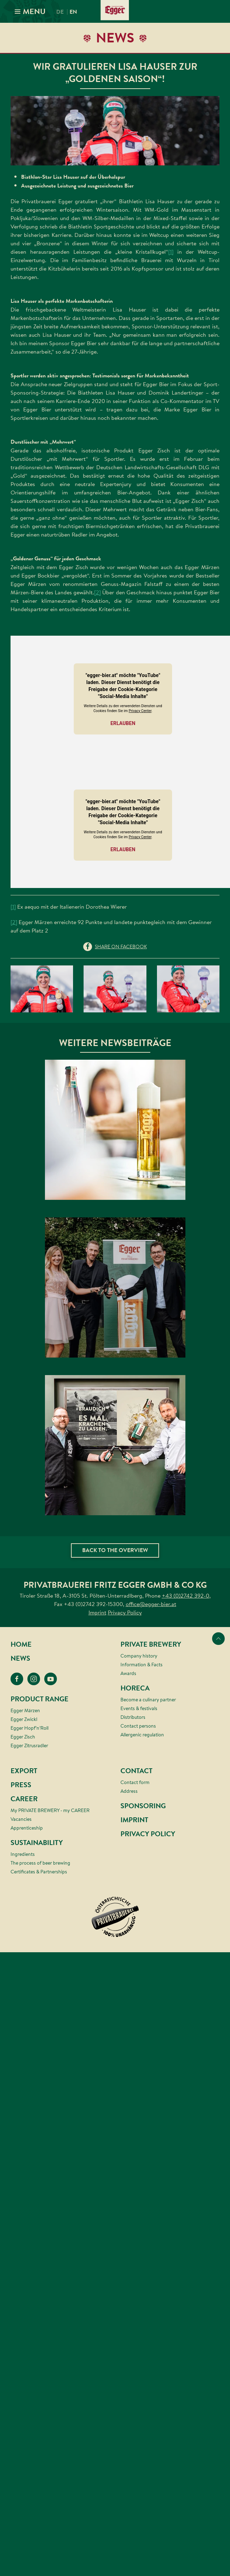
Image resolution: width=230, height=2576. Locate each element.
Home (21, 1644)
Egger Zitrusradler (29, 1745)
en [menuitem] (73, 12)
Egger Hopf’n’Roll (29, 1727)
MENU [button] (29, 11)
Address (129, 1791)
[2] (97, 592)
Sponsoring (143, 1806)
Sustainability (37, 1843)
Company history (138, 1655)
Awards (128, 1673)
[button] (115, 130)
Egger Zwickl (24, 1719)
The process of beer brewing (40, 1862)
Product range (39, 1699)
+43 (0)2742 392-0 (185, 1595)
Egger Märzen (25, 1710)
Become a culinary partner (148, 1699)
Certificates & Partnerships (39, 1871)
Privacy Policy (125, 1612)
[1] (170, 251)
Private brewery (150, 1644)
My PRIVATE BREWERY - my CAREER (50, 1810)
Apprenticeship (27, 1827)
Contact (136, 1771)
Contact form (135, 1782)
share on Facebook (121, 946)
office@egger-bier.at (151, 1604)
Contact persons (138, 1725)
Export (24, 1771)
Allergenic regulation (142, 1734)
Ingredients (23, 1854)
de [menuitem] (60, 12)
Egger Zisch (23, 1736)
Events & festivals (138, 1708)
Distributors (132, 1717)
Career (24, 1799)
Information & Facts (141, 1664)
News (20, 1658)
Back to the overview (115, 1550)
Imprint (97, 1612)
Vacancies (21, 1819)
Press (21, 1785)
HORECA (135, 1688)
